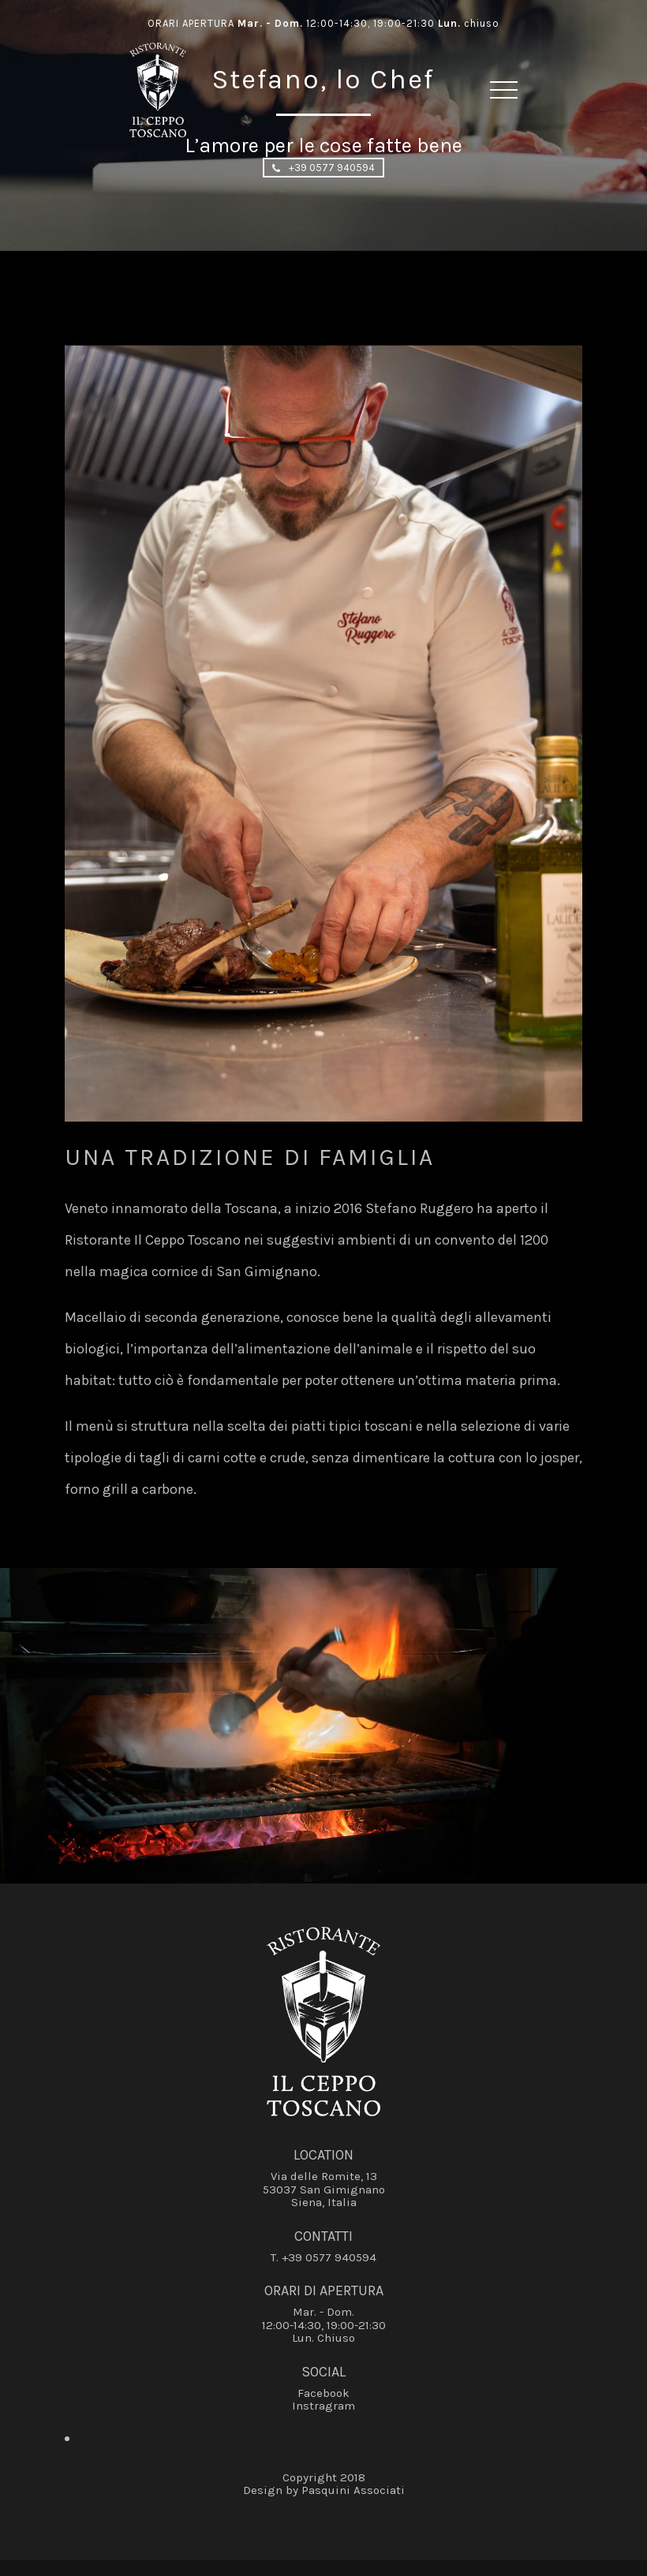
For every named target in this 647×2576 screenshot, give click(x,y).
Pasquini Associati (353, 2490)
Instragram (323, 2406)
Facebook (323, 2393)
